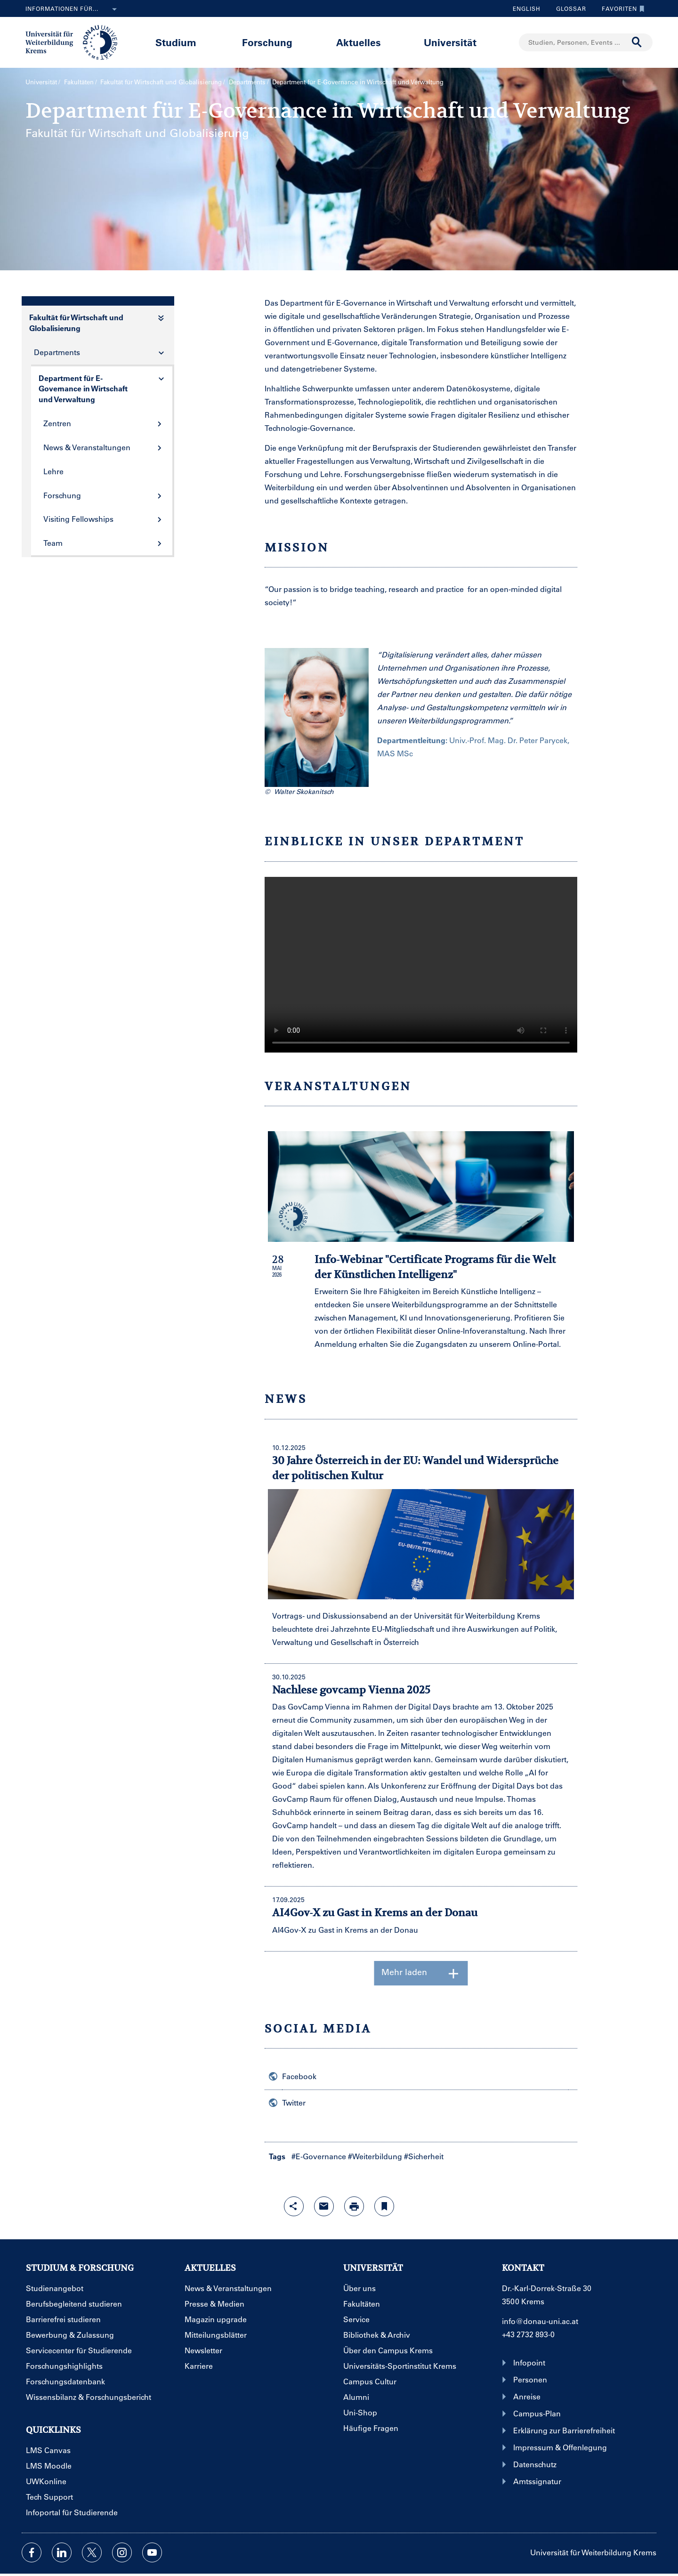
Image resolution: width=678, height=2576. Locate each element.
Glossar (567, 8)
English (527, 8)
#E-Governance (318, 2156)
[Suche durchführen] (637, 42)
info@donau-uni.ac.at (540, 2321)
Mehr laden (420, 1973)
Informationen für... (73, 9)
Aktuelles (358, 42)
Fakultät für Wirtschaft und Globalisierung (161, 82)
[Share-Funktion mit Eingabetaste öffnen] (294, 2206)
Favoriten (621, 8)
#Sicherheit (424, 2156)
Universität (450, 42)
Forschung (267, 42)
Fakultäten (79, 82)
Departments (247, 82)
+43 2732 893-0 (528, 2334)
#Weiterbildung (375, 2156)
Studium (175, 42)
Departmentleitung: (412, 740)
